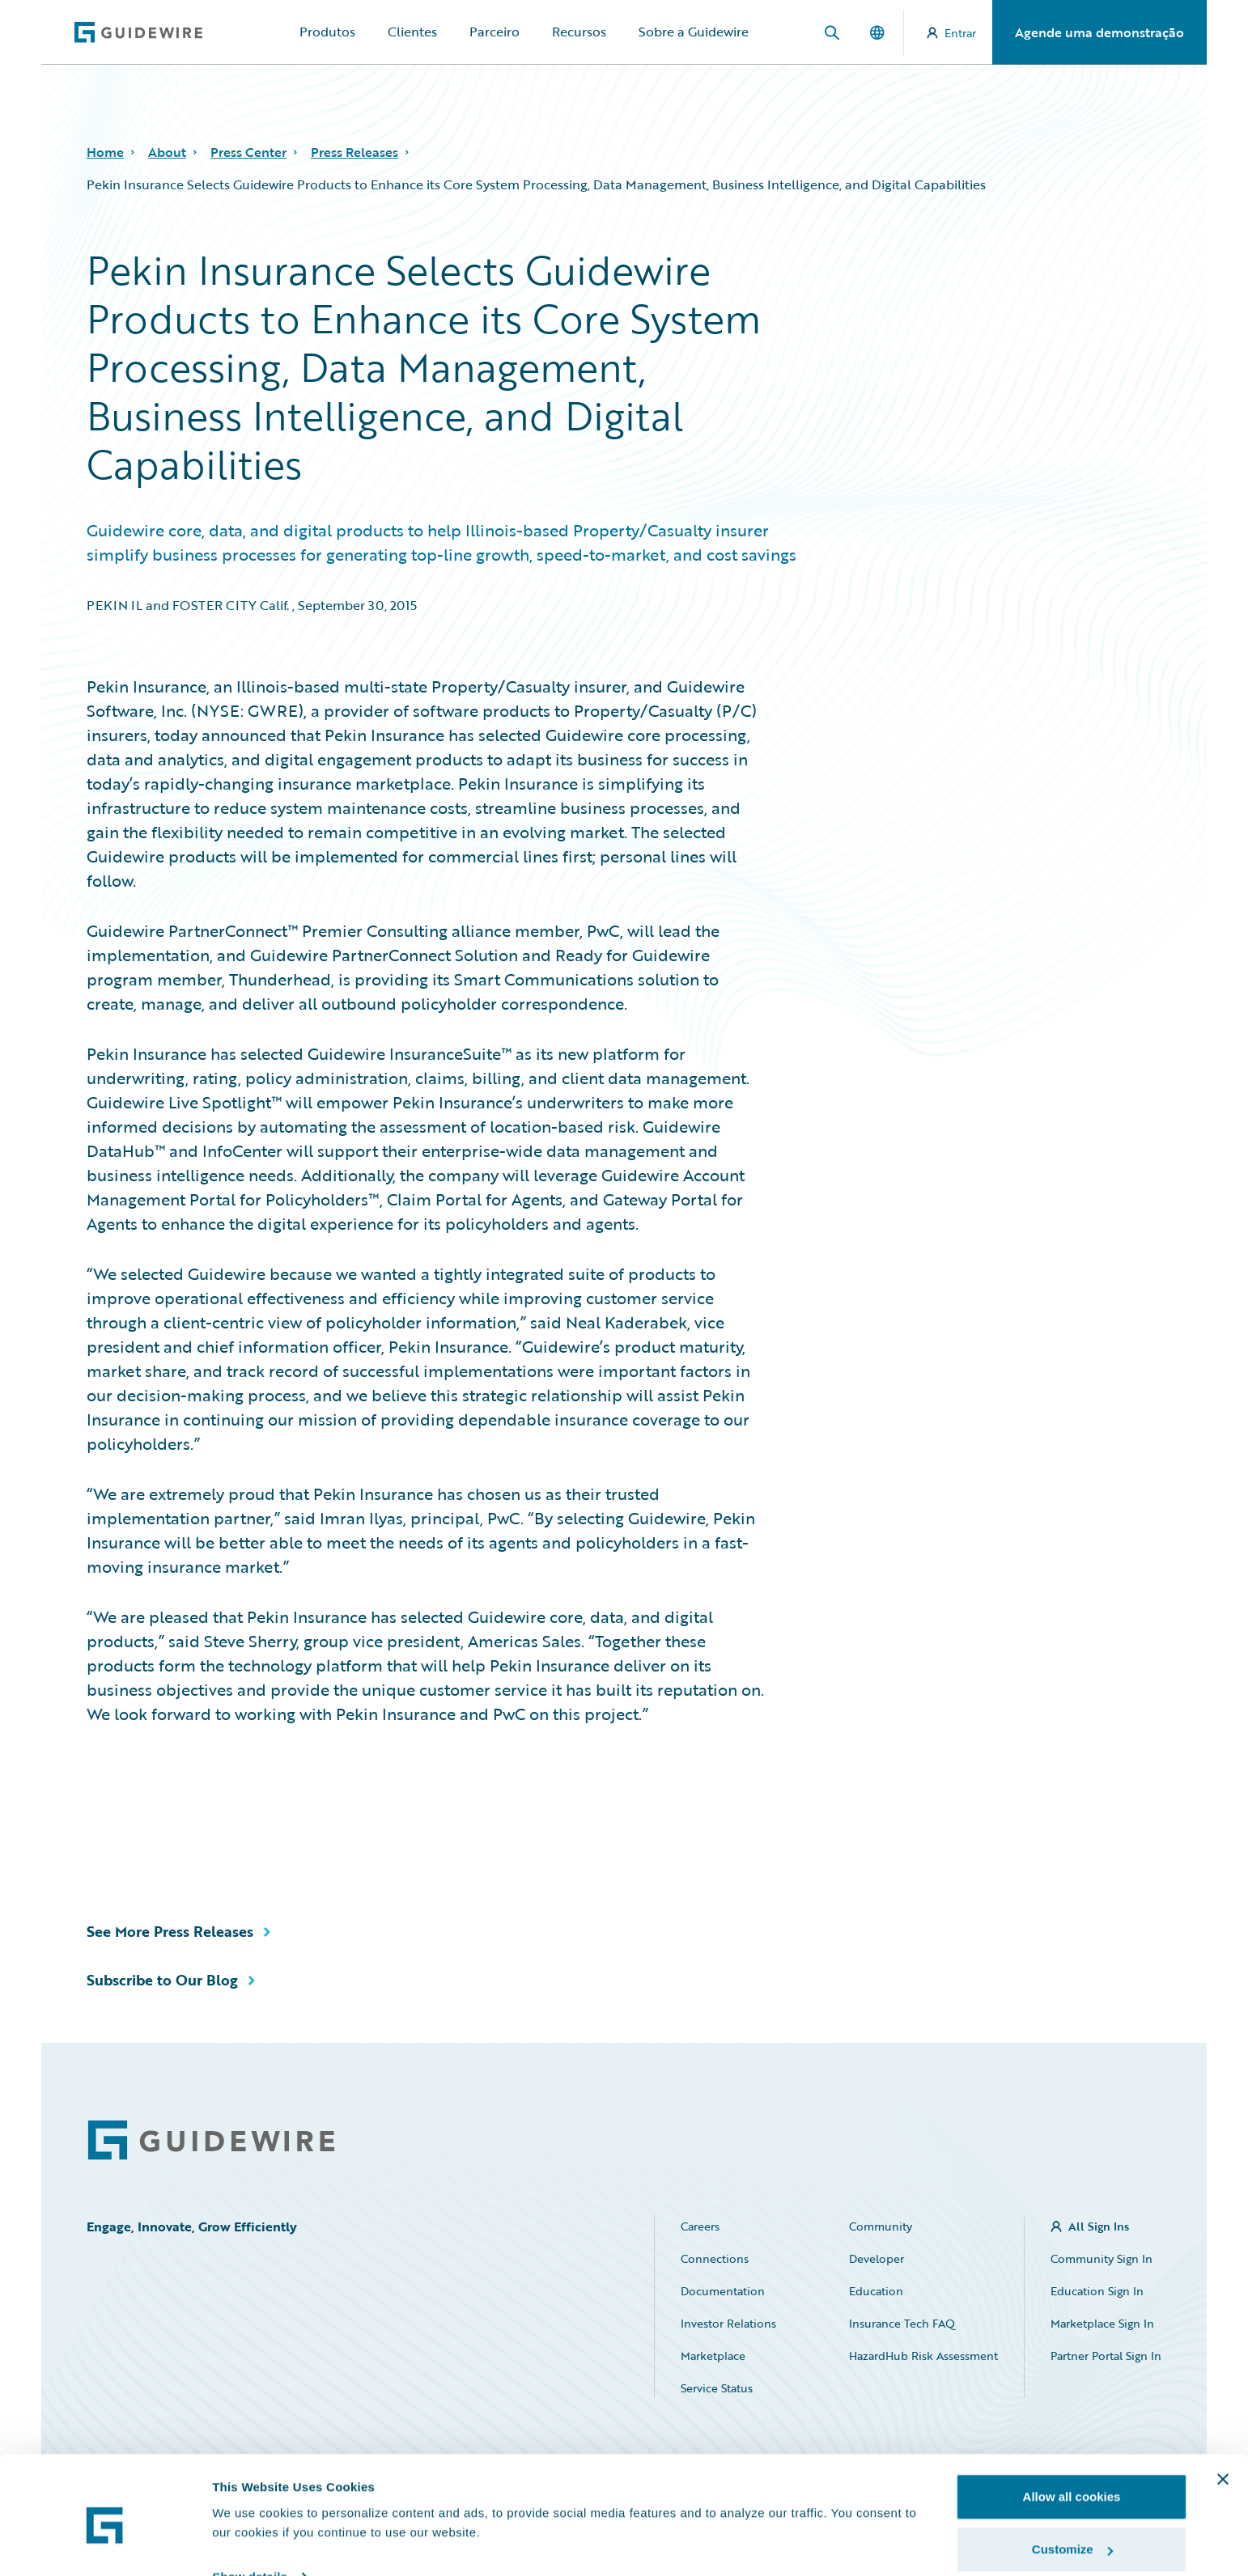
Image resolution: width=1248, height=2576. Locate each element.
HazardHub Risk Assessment (923, 2355)
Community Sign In (1101, 2258)
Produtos (327, 31)
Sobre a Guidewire (694, 31)
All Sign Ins (1098, 2226)
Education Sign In (1097, 2290)
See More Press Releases (170, 1931)
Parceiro (494, 31)
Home (105, 152)
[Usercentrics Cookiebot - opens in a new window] (105, 2544)
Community (880, 2226)
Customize (1072, 2480)
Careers (700, 2226)
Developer (876, 2258)
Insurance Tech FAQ (902, 2323)
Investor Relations (728, 2323)
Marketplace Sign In (1102, 2323)
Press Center (248, 152)
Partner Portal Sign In (1106, 2355)
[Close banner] (1223, 2409)
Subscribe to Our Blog (162, 1979)
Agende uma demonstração (1099, 32)
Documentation (723, 2290)
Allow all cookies (1072, 2427)
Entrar (951, 32)
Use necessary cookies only (1071, 2533)
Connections (715, 2258)
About (167, 152)
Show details (249, 2507)
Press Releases (354, 152)
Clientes (412, 31)
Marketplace (713, 2355)
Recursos (579, 31)
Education (876, 2290)
